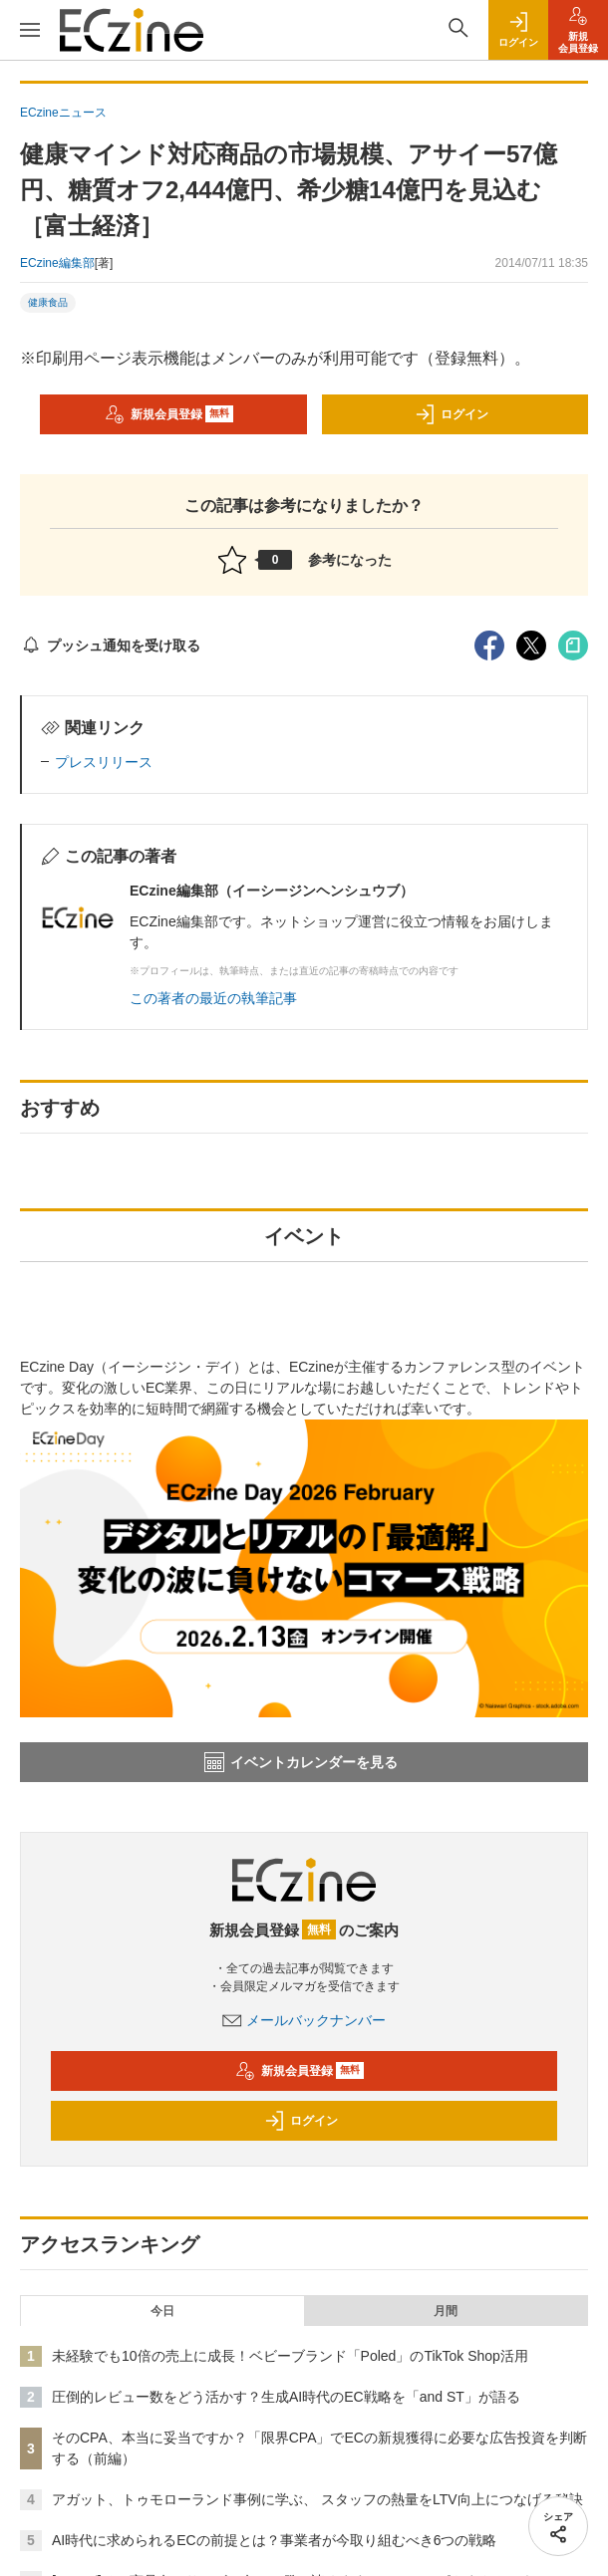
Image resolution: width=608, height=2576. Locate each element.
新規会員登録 (169, 414)
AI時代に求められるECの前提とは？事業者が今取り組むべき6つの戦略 (274, 2540)
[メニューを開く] (30, 30)
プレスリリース (103, 762)
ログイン (451, 414)
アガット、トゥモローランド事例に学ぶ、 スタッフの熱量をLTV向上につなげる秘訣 (317, 2499)
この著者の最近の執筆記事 (213, 998)
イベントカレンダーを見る (301, 1762)
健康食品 (48, 302)
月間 (445, 2311)
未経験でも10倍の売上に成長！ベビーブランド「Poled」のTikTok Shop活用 (290, 2356)
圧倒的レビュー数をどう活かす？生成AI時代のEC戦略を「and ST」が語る (286, 2397)
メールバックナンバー (304, 2020)
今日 (162, 2311)
